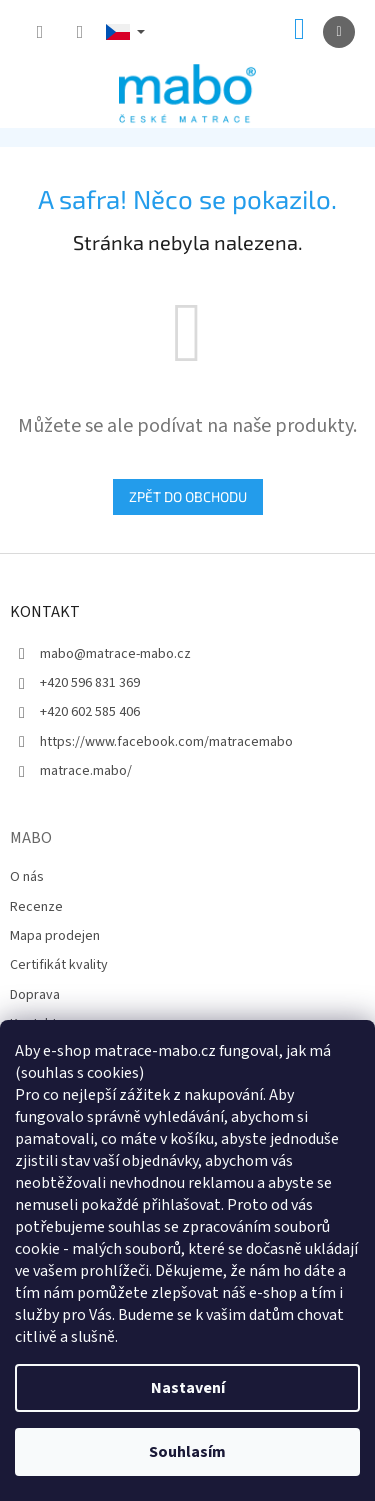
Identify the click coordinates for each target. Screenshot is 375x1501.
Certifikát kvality (59, 965)
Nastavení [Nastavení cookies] (188, 1388)
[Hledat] (40, 32)
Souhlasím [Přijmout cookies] (187, 1452)
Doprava (35, 995)
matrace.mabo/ (86, 771)
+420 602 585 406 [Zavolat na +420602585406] (90, 712)
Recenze (36, 907)
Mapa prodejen (55, 936)
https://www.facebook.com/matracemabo (166, 742)
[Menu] (339, 32)
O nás (27, 877)
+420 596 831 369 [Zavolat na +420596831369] (90, 683)
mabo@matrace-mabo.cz (115, 654)
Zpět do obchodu (188, 496)
